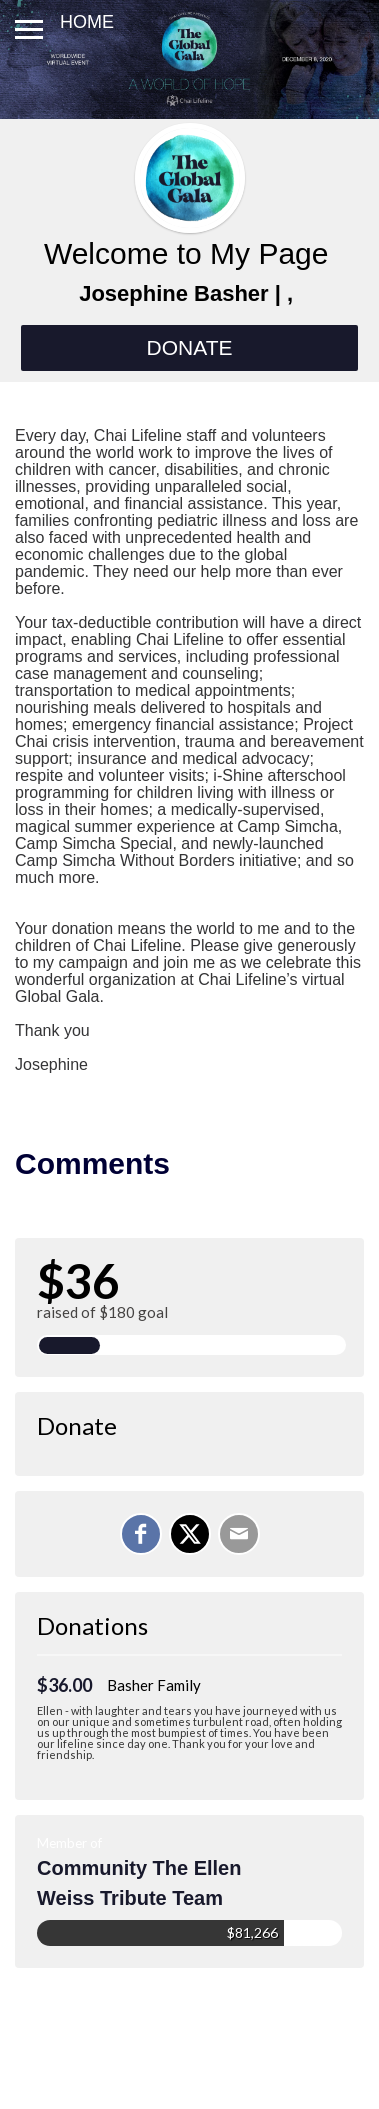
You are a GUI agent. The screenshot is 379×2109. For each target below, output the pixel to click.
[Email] (239, 1534)
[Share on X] (190, 1534)
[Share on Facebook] (141, 1534)
